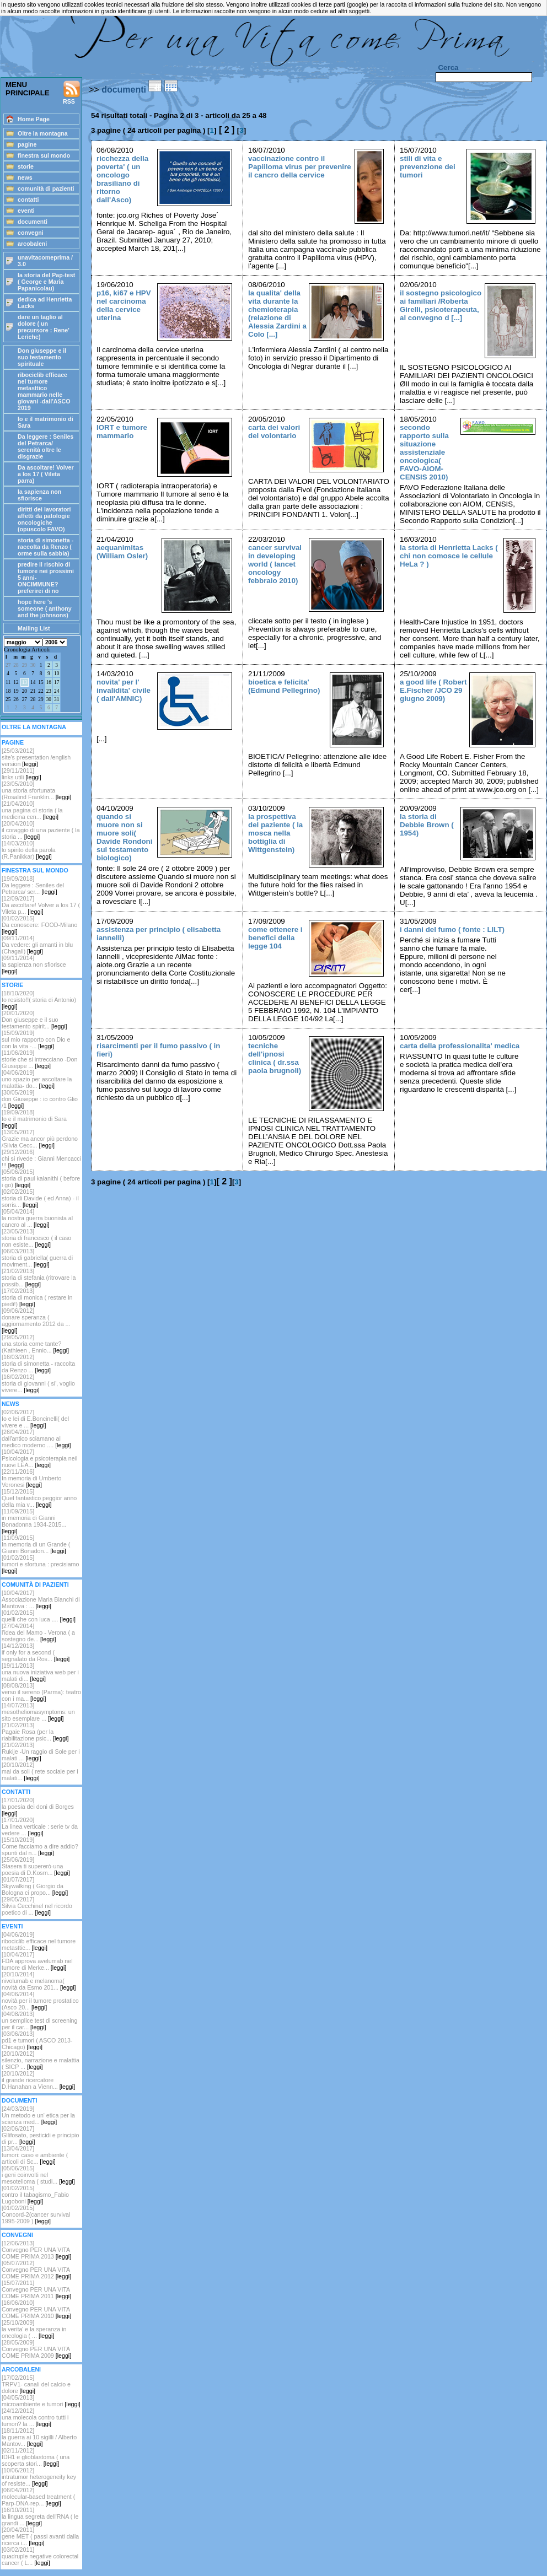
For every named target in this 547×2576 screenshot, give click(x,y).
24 (56, 691)
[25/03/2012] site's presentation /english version (36, 757)
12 (15, 682)
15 (40, 682)
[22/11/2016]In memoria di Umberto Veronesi (31, 1478)
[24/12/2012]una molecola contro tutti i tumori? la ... (35, 2417)
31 (56, 699)
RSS (72, 92)
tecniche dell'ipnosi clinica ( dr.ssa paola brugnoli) (274, 1058)
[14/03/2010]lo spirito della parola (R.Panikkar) (29, 850)
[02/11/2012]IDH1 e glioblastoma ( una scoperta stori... (35, 2457)
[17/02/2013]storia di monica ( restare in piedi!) (37, 1297)
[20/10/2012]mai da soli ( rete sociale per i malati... (40, 1771)
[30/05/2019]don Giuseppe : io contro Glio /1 (40, 1099)
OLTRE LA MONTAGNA (34, 727)
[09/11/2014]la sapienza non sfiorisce (34, 964)
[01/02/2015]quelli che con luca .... (39, 1616)
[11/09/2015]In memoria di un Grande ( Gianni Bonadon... (36, 1544)
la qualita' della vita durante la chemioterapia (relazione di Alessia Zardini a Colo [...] (277, 313)
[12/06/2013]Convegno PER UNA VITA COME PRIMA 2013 (36, 2250)
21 (32, 691)
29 (24, 665)
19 (15, 691)
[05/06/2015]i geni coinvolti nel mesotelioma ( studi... (38, 2175)
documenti (123, 89)
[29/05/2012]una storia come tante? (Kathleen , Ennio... (35, 1344)
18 (8, 691)
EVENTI (12, 1926)
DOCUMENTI (19, 2100)
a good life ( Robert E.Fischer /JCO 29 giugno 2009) (433, 690)
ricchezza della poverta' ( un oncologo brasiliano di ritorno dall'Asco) (122, 179)
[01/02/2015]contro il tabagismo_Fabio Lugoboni (35, 2195)
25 (8, 699)
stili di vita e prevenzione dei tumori (427, 166)
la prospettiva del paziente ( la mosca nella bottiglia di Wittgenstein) (275, 833)
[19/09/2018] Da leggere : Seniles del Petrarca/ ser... (33, 885)
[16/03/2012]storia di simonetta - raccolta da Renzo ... (38, 1363)
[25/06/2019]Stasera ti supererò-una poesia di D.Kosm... (36, 1866)
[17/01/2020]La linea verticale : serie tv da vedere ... (40, 1826)
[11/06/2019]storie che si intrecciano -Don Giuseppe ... (39, 1059)
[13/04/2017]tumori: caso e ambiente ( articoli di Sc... (35, 2155)
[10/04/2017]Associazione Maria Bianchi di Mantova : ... (41, 1599)
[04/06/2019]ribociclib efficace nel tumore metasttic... (39, 1941)
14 (32, 682)
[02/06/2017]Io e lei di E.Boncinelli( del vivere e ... (35, 1419)
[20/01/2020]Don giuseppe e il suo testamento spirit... (34, 1020)
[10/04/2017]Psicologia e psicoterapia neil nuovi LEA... (39, 1458)
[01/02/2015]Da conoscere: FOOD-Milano (39, 925)
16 (48, 682)
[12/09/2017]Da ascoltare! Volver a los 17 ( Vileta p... (41, 905)
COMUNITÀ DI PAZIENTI (35, 1584)
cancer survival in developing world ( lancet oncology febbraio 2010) (275, 564)
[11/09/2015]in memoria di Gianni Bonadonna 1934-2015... (34, 1521)
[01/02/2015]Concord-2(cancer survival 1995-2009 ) (36, 2214)
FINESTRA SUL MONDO (35, 870)
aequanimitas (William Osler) (122, 551)
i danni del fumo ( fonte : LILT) (452, 929)
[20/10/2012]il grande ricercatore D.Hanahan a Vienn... (38, 2080)
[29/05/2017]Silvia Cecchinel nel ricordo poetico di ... (37, 1906)
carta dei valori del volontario (274, 431)
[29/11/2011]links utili (21, 773)
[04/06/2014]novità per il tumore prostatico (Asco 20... (40, 2001)
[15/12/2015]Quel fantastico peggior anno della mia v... (39, 1498)
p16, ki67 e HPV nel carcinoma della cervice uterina (123, 305)
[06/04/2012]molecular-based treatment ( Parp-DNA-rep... (38, 2497)
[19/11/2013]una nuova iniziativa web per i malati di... (40, 1672)
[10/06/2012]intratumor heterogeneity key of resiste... (39, 2477)
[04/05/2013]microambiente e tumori (41, 2400)
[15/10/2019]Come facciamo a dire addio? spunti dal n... (40, 1846)
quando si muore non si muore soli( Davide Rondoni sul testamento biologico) (124, 837)
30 (32, 665)
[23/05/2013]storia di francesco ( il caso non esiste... (36, 1238)
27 (8, 665)
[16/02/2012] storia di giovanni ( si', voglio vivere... (38, 1383)
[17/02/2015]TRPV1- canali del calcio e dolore (36, 2384)
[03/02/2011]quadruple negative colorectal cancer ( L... (40, 2556)
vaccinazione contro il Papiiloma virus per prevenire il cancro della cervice (299, 166)
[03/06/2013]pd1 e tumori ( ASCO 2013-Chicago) (37, 2040)
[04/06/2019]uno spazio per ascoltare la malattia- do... (37, 1079)
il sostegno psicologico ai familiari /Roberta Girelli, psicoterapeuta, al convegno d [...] (440, 305)
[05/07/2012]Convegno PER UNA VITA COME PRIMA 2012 (36, 2269)
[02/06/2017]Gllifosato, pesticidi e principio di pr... (40, 2135)
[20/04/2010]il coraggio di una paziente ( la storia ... (41, 830)
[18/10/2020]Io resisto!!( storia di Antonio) (39, 1000)
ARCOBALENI (21, 2369)
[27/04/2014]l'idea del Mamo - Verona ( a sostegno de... (38, 1632)
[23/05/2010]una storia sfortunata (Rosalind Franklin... (36, 790)
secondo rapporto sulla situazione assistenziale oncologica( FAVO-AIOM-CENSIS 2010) (424, 452)
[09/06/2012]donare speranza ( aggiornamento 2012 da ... (36, 1320)
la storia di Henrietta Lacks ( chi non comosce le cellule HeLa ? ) (449, 555)
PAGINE (13, 742)
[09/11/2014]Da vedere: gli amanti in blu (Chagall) (37, 945)
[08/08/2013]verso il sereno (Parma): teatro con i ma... (41, 1692)
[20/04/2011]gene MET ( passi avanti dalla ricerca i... (40, 2536)
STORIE (12, 985)
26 (15, 699)
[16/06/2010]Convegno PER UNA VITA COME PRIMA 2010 (36, 2309)
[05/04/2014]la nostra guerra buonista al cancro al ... (37, 1218)
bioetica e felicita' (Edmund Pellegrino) (284, 686)
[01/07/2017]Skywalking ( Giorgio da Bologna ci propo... (35, 1886)
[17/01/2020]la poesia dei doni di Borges (38, 1807)
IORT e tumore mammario (121, 431)
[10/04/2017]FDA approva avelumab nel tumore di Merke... (37, 1961)
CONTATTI (16, 1791)
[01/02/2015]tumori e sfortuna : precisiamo (40, 1564)
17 (56, 682)
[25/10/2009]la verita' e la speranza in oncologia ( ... (34, 2329)
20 (24, 691)
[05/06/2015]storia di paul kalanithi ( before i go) (41, 1178)
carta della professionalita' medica (459, 1046)
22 (40, 691)
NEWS (10, 1403)
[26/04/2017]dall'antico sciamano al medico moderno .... (36, 1438)
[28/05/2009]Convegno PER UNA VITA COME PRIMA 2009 (36, 2349)
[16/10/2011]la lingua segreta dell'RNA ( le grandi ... (40, 2516)
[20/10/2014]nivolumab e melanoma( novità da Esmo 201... (39, 1981)
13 (24, 682)
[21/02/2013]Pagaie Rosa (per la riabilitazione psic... (35, 1732)
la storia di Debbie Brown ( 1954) (427, 824)
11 (8, 682)
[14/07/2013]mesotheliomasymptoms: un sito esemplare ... (38, 1712)
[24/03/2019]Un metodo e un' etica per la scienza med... (38, 2115)
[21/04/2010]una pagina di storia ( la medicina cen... (32, 810)
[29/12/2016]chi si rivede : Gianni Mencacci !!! (41, 1158)
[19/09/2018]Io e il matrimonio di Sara (34, 1119)
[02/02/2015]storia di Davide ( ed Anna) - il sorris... (40, 1198)
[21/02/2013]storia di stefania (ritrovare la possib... (39, 1277)
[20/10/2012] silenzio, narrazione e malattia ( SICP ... (40, 2060)
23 (48, 691)
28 (15, 665)
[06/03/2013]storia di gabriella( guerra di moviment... (37, 1258)
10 (56, 673)
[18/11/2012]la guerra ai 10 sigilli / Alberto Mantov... (39, 2437)
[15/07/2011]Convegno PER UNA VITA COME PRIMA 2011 (36, 2289)
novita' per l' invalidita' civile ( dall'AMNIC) (123, 690)
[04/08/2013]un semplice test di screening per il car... (39, 2020)
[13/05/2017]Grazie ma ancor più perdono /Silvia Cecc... (40, 1139)
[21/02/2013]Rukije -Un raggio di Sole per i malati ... (41, 1751)
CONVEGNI (17, 2235)
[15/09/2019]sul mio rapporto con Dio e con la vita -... (36, 1039)
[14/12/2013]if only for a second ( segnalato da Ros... (35, 1652)
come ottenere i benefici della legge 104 (275, 937)
